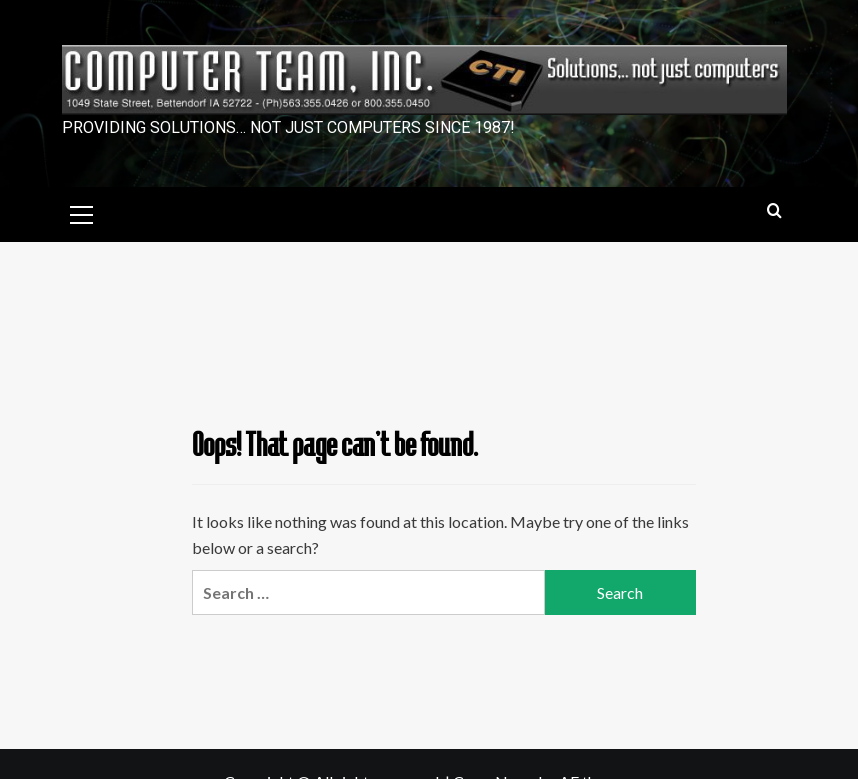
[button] (82, 212)
